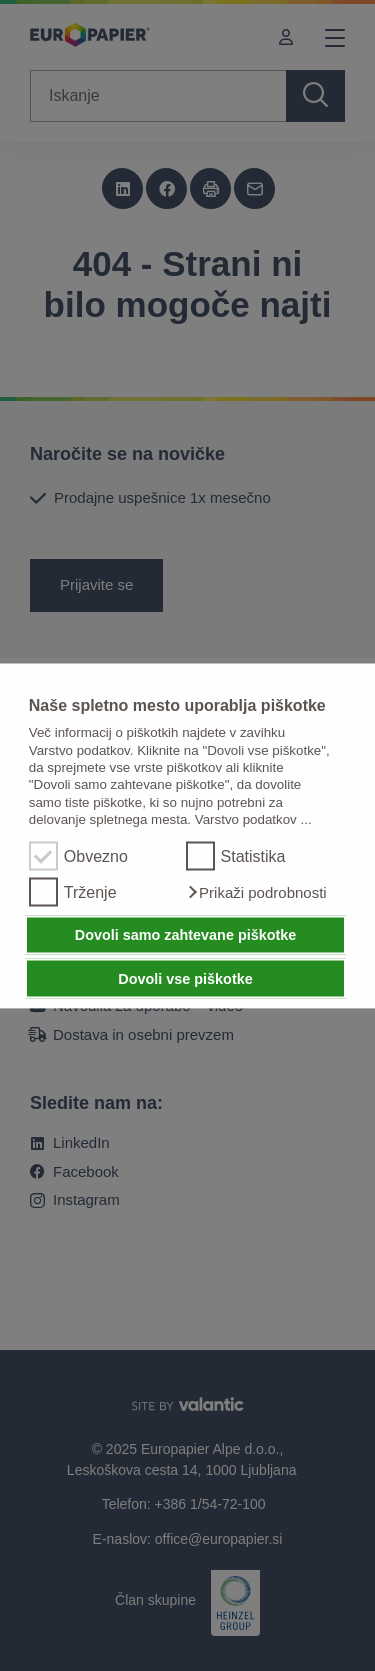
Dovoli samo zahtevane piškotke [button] (186, 935)
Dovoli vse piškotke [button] (185, 978)
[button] (256, 892)
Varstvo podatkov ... (253, 818)
